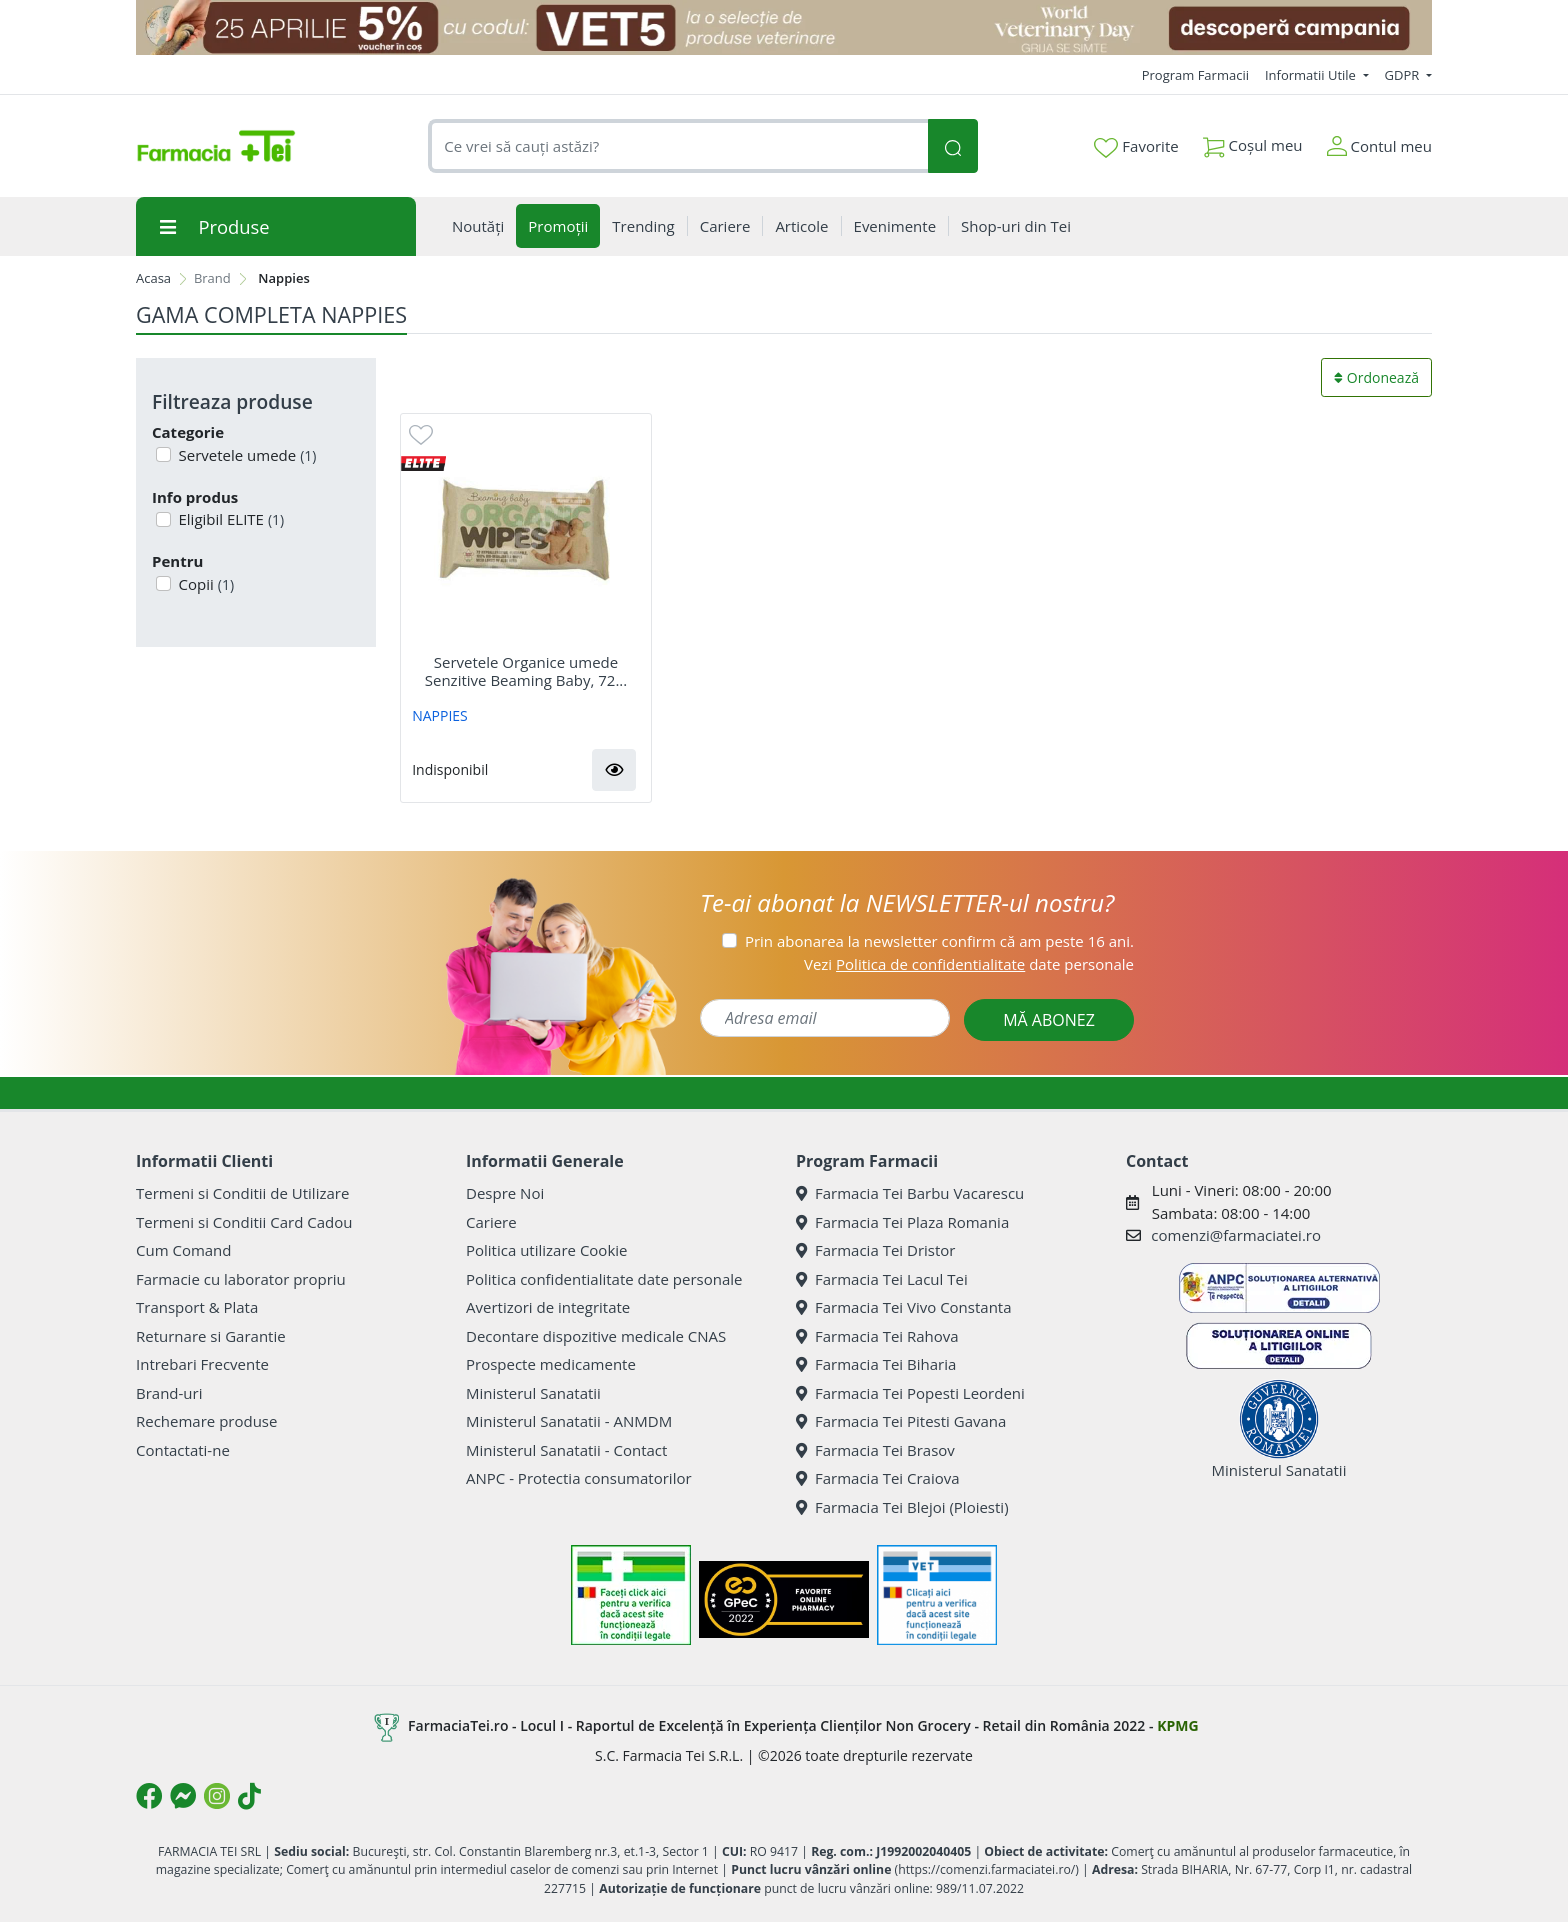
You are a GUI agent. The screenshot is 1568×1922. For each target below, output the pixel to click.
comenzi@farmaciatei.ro (1236, 1235)
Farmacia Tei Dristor (875, 1250)
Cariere (491, 1222)
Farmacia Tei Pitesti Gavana (901, 1421)
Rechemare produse (206, 1421)
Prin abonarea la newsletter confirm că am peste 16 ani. (939, 941)
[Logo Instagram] (217, 1796)
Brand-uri (169, 1393)
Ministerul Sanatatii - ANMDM (569, 1421)
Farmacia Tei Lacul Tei (882, 1279)
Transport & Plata (197, 1307)
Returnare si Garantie (211, 1336)
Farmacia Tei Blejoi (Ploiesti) (902, 1507)
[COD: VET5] (784, 27)
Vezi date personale (969, 964)
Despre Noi (505, 1193)
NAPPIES (440, 715)
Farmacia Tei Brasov (875, 1450)
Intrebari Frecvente (202, 1364)
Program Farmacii (1195, 75)
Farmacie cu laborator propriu (241, 1279)
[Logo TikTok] (249, 1796)
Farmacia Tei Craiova (878, 1478)
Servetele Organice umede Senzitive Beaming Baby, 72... (526, 671)
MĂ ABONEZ (1049, 1020)
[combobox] (678, 146)
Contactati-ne (183, 1450)
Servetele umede (246, 455)
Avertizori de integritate (548, 1307)
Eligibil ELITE (230, 519)
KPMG (1177, 1725)
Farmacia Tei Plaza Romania (902, 1222)
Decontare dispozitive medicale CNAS (596, 1336)
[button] (614, 770)
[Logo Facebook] (149, 1796)
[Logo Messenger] (183, 1796)
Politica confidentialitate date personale (604, 1279)
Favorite (1136, 147)
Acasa (153, 278)
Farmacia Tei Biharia (876, 1364)
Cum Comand (184, 1250)
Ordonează (1376, 377)
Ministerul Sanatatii (533, 1393)
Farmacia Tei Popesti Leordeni (910, 1393)
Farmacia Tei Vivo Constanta (904, 1307)
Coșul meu (1253, 141)
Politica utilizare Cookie (546, 1250)
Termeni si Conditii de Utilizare (242, 1193)
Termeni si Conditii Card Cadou (244, 1222)
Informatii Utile (1312, 75)
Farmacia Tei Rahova (877, 1336)
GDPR (1404, 75)
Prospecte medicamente (551, 1364)
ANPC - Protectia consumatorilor (579, 1478)
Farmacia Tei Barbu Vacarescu (910, 1193)
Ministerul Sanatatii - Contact (566, 1450)
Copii (205, 584)
